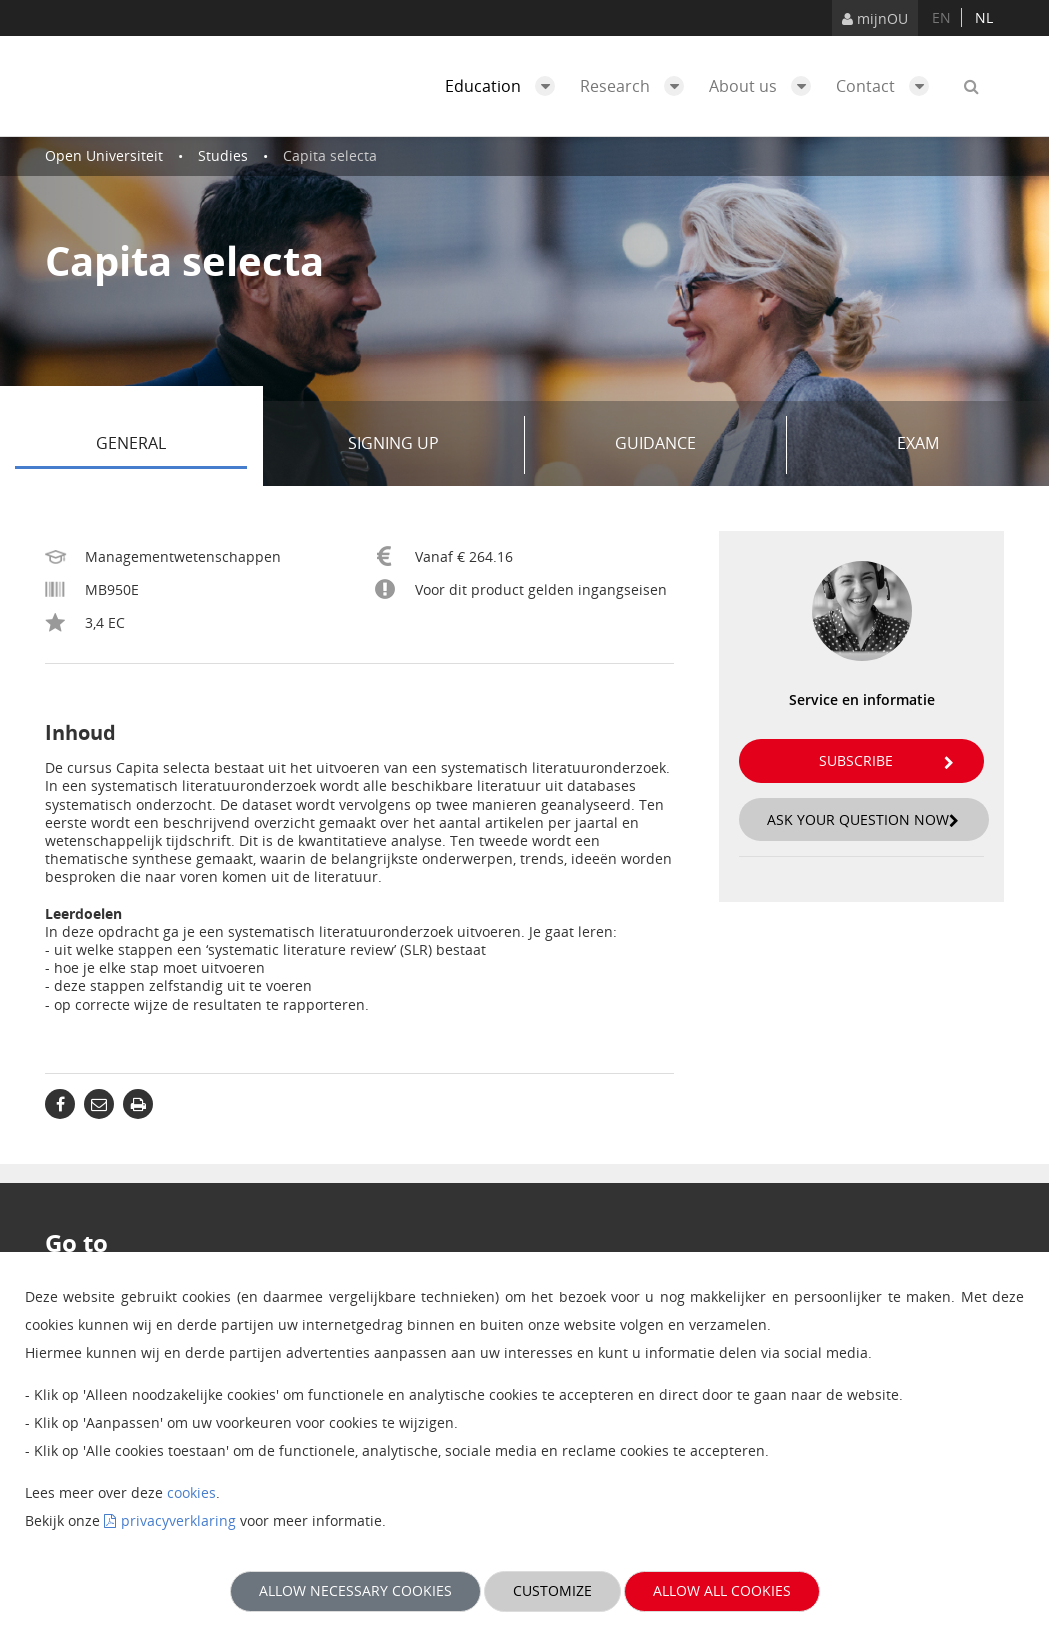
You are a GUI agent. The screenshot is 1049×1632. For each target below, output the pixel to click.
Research (637, 86)
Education (505, 86)
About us (765, 86)
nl (984, 17)
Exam (918, 443)
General (171, 445)
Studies (223, 155)
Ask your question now (863, 819)
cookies (191, 1492)
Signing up (429, 445)
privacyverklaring (178, 1520)
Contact (887, 86)
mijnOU (875, 18)
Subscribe (886, 760)
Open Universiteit (104, 155)
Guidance (693, 445)
